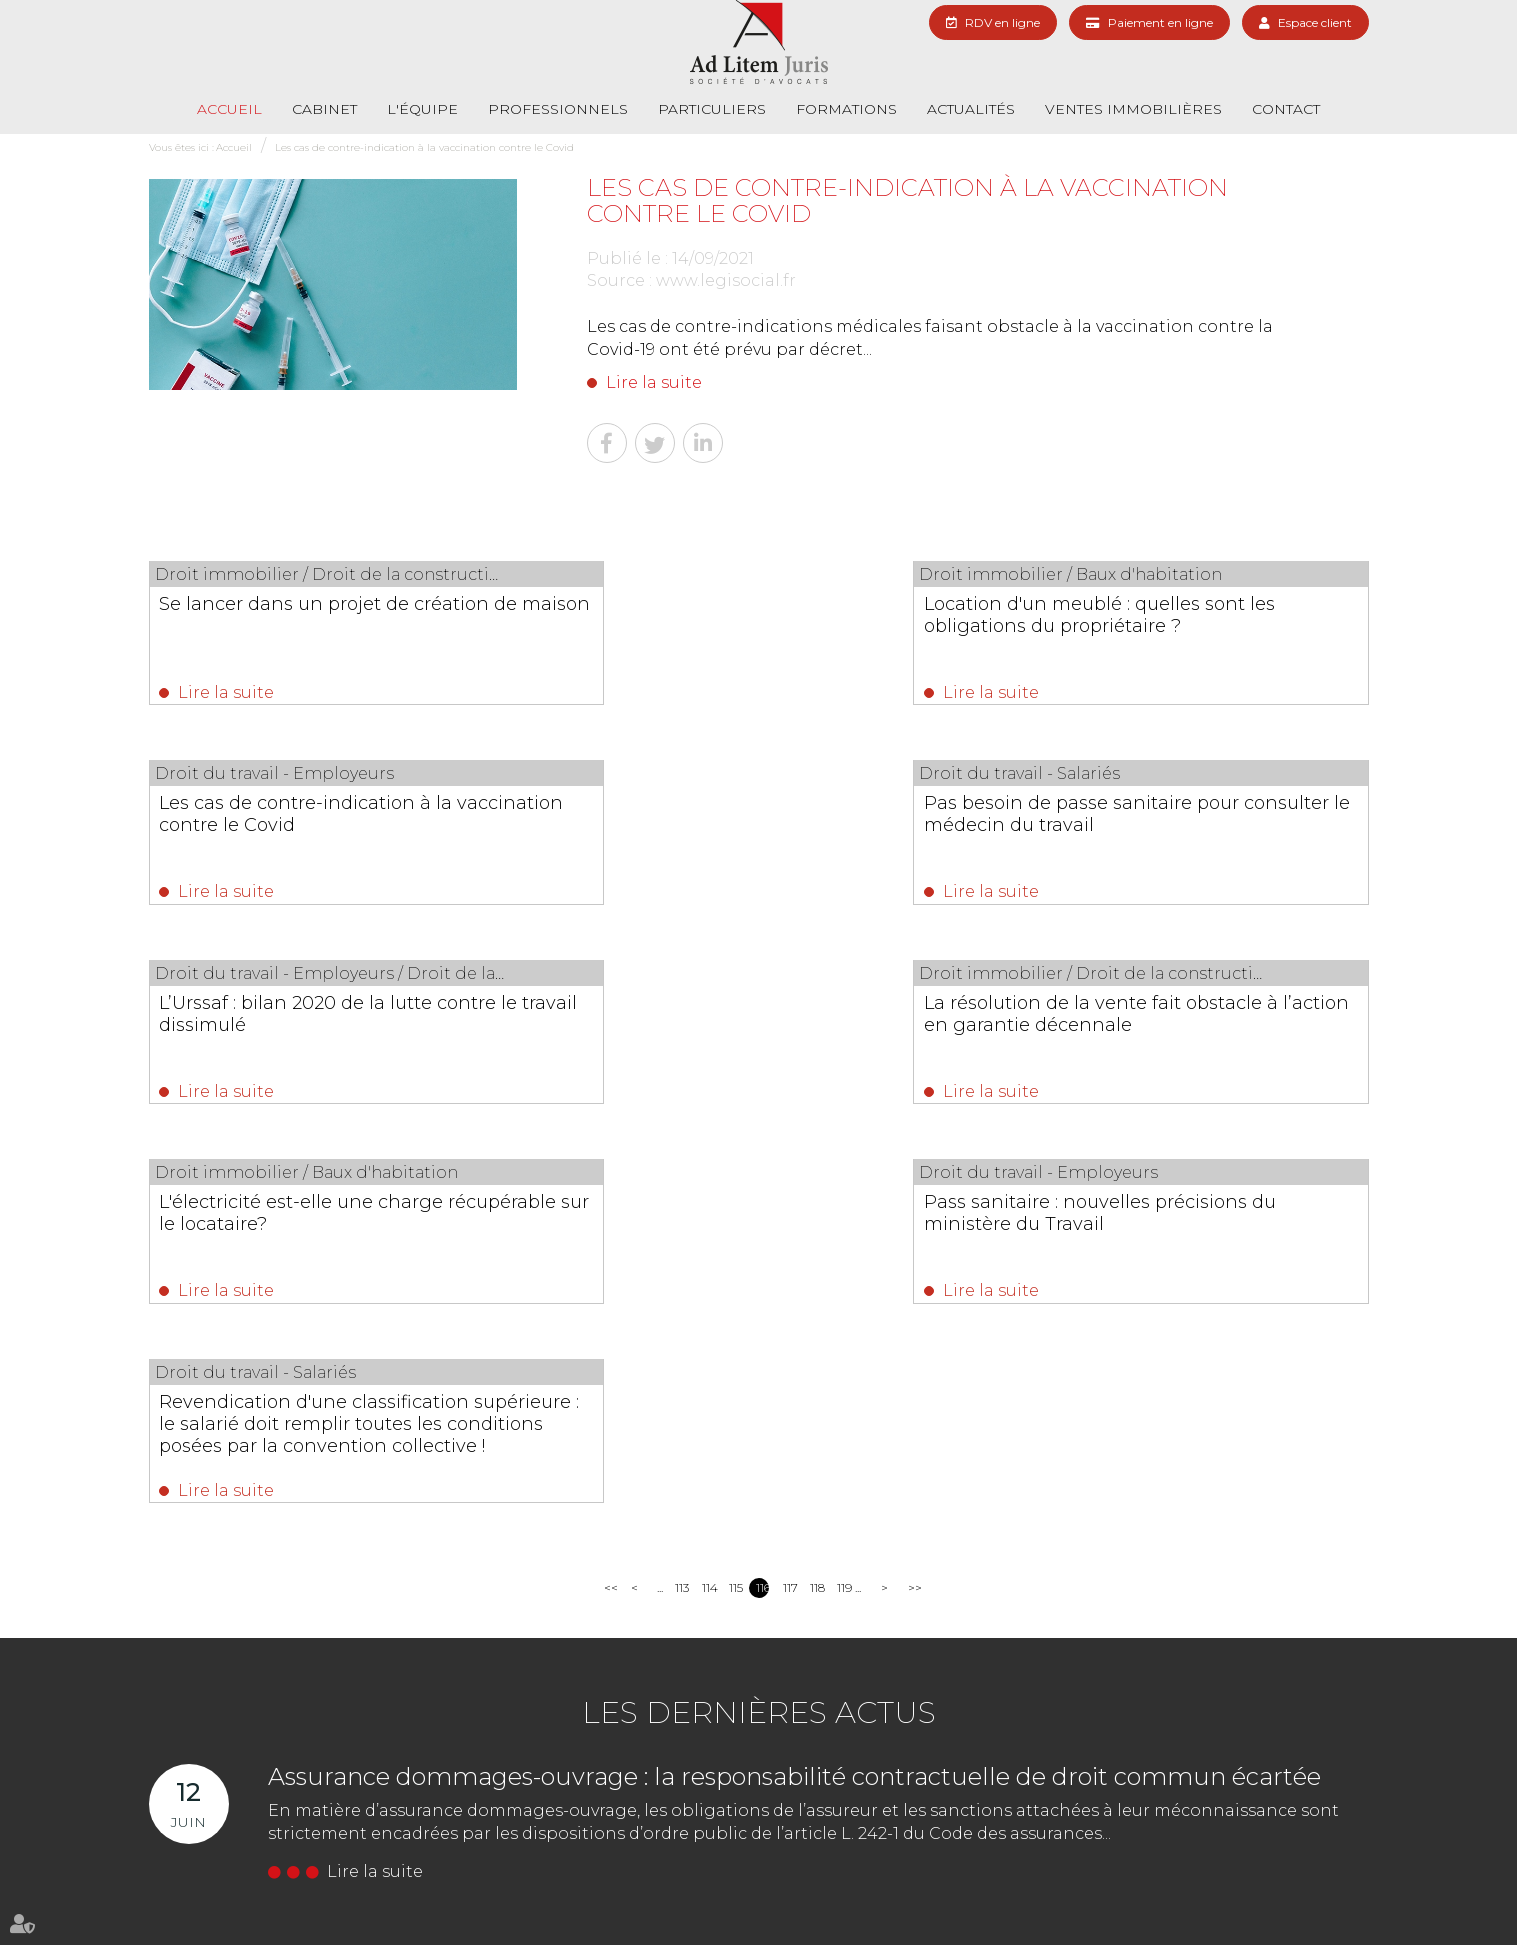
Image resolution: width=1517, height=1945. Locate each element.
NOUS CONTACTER (553, 1766)
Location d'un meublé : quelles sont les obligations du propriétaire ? (750, 615)
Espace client (1315, 22)
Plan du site (1140, 1892)
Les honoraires (969, 1892)
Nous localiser (751, 1766)
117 (789, 1201)
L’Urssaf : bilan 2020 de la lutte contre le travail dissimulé (758, 818)
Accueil (229, 109)
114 (708, 1201)
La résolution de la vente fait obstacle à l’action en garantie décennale (1157, 829)
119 (843, 1201)
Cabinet (324, 109)
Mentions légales (1232, 1892)
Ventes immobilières (1133, 109)
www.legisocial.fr (726, 280)
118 (816, 1201)
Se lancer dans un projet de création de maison (325, 615)
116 (762, 1201)
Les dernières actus (759, 1326)
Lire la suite (654, 382)
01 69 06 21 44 (529, 1730)
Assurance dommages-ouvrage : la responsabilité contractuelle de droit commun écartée (794, 1390)
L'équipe (422, 109)
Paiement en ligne (1160, 22)
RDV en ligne (1002, 22)
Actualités (971, 109)
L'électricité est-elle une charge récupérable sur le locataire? (302, 1022)
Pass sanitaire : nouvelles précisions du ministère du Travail (751, 1022)
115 (735, 1201)
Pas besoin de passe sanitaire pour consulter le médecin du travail (317, 818)
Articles (1310, 1892)
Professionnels (558, 109)
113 (681, 1201)
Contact (1286, 109)
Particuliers (712, 109)
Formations (846, 109)
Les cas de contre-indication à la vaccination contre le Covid (424, 147)
